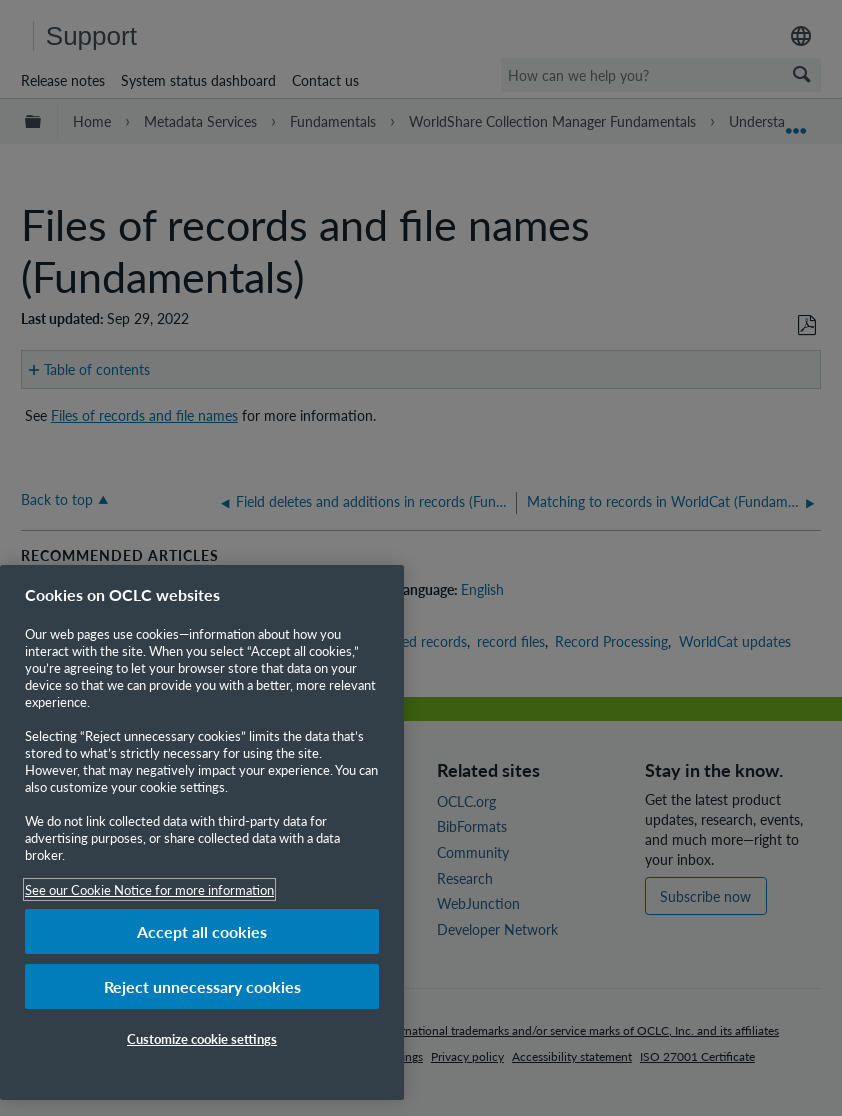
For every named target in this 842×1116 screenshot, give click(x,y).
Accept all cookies (202, 931)
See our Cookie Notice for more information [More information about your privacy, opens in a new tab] (149, 889)
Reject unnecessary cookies (202, 986)
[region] (202, 832)
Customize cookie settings (202, 1038)
